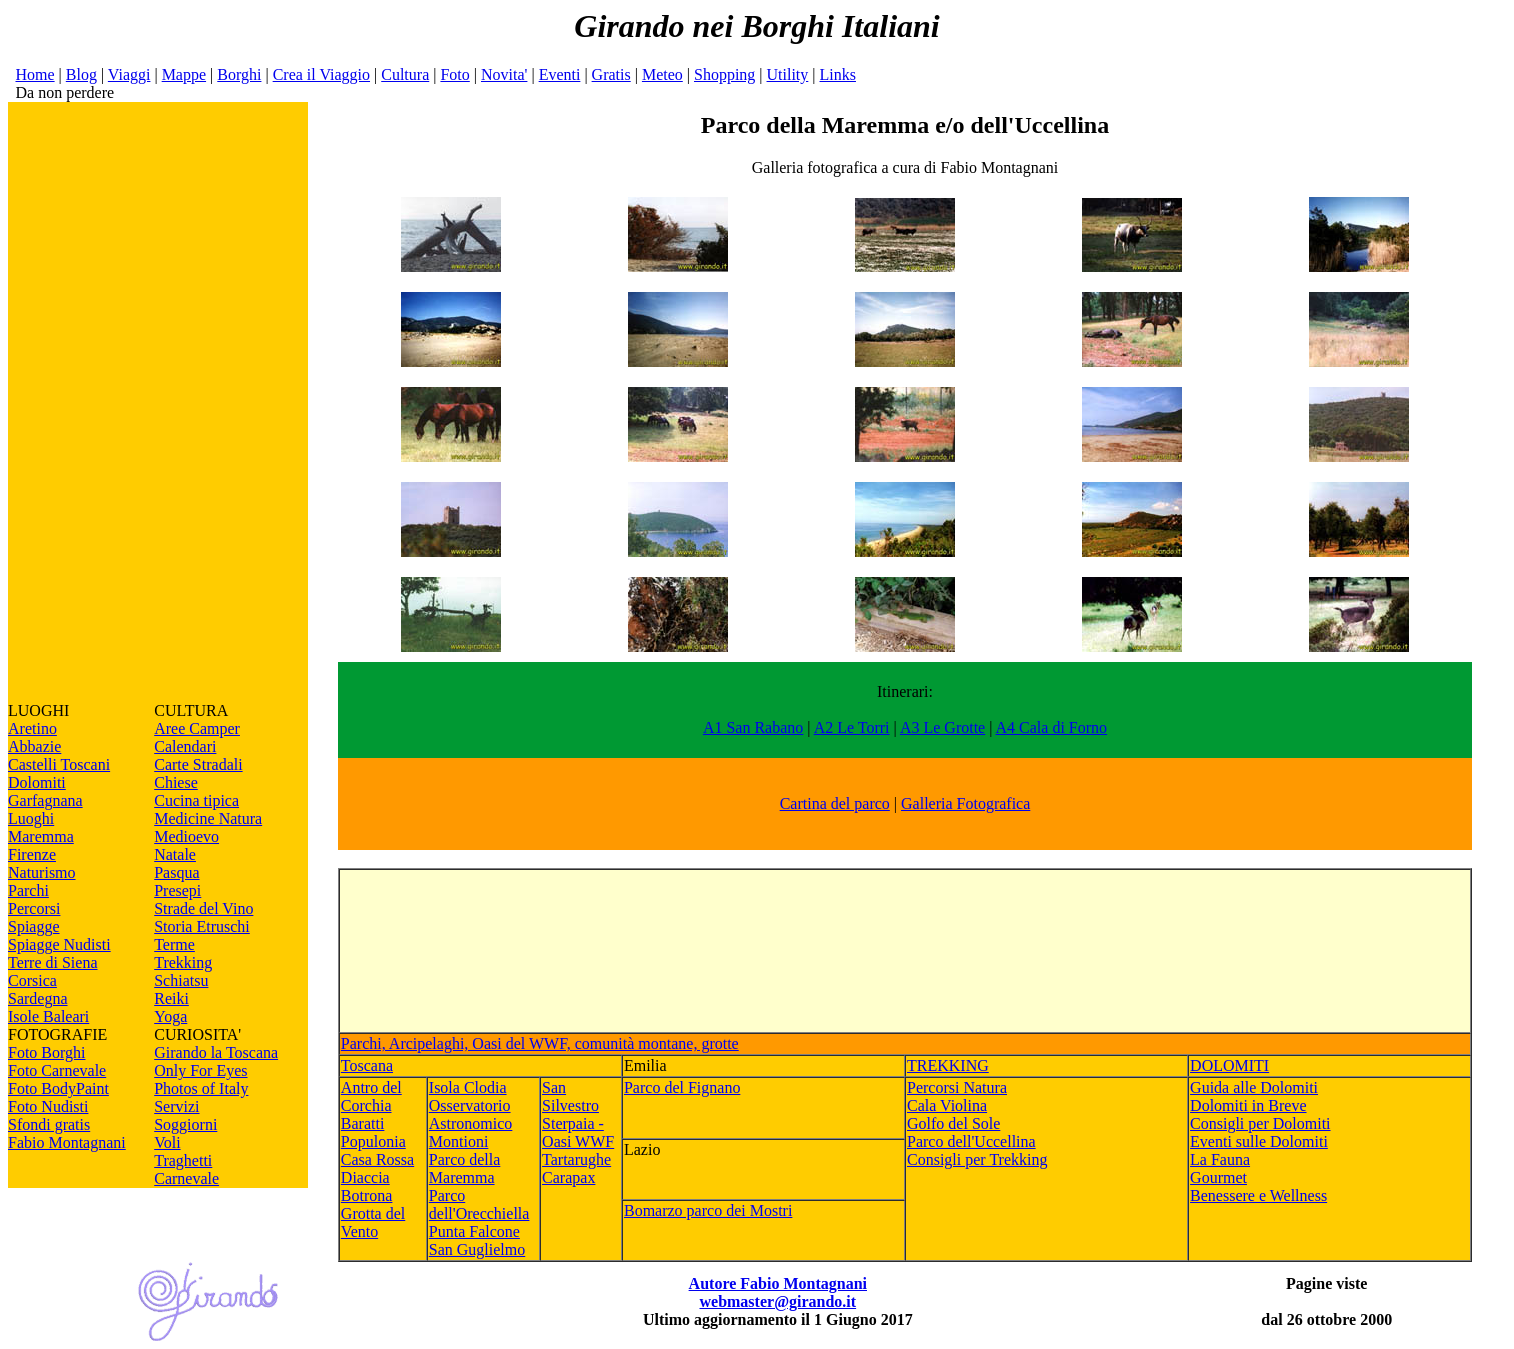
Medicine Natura (208, 818)
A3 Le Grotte (942, 727)
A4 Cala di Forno (1052, 727)
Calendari (185, 746)
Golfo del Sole (953, 1123)
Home (34, 74)
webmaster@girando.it (777, 1301)
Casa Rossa (377, 1159)
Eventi (560, 74)
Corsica (32, 980)
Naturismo (42, 872)
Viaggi (129, 74)
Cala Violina (947, 1105)
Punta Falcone (474, 1231)
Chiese (176, 782)
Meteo (662, 74)
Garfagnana (45, 800)
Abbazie (34, 746)
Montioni (459, 1141)
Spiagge (34, 926)
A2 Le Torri (852, 727)
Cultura (405, 74)
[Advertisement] (158, 402)
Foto (454, 74)
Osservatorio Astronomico (471, 1114)
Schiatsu (181, 980)
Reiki (171, 998)
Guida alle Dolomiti (1254, 1087)
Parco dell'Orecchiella (479, 1204)
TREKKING (948, 1065)
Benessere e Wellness (1258, 1195)
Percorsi (34, 908)
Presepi (177, 890)
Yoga (170, 1016)
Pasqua (176, 872)
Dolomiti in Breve (1248, 1105)
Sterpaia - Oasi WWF (578, 1132)
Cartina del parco (835, 803)
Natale (175, 854)
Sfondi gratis (49, 1124)
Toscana (367, 1065)
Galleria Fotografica (965, 803)
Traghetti (183, 1160)
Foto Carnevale (57, 1070)
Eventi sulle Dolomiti (1259, 1141)
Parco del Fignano (682, 1087)
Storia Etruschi (202, 926)
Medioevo (186, 836)
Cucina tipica (196, 800)
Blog (81, 74)
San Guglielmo (477, 1249)
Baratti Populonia (373, 1132)
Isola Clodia (468, 1087)
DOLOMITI (1229, 1065)
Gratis (611, 74)
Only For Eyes (200, 1070)
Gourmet (1218, 1177)
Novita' (504, 74)
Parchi (28, 890)
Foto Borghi (47, 1052)
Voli (167, 1142)
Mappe (184, 74)
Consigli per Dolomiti (1260, 1123)
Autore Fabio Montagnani (778, 1283)
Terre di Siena (53, 962)
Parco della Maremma (465, 1168)
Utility (788, 74)
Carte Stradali (198, 764)
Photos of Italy (201, 1088)
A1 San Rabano (753, 727)
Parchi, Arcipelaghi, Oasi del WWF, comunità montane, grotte (540, 1043)
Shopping (724, 74)
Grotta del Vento (373, 1222)
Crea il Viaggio (321, 74)
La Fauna (1220, 1159)
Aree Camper (197, 728)
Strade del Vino (203, 908)
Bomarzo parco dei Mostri (708, 1210)
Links (838, 74)
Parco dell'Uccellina (971, 1141)
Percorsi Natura (957, 1087)
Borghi (239, 74)
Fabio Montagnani (67, 1142)
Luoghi (31, 818)
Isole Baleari (48, 1016)
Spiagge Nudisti (59, 944)
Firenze (32, 854)
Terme (174, 944)
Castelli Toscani (59, 764)
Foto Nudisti (48, 1106)
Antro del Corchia (371, 1096)
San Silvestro (570, 1096)
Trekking (183, 962)
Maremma (41, 836)
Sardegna (38, 998)
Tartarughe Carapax (576, 1168)
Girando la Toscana (216, 1052)
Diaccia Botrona (367, 1186)
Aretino (32, 728)
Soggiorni (185, 1124)
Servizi (176, 1106)
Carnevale (186, 1178)
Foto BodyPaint (58, 1088)
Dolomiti (37, 782)
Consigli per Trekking (977, 1159)
